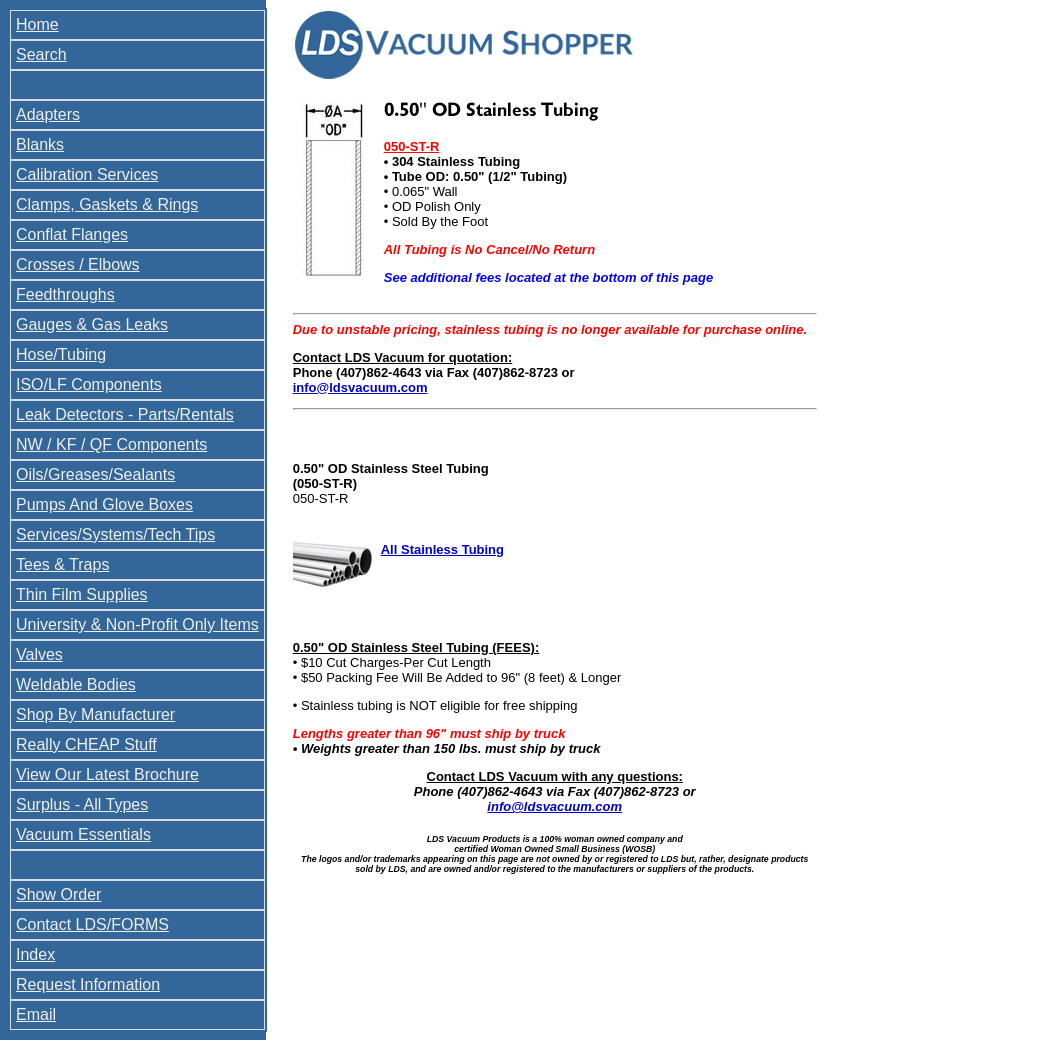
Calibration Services (87, 174)
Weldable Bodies (76, 684)
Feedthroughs (65, 294)
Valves (39, 654)
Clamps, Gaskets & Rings (107, 204)
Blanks (40, 144)
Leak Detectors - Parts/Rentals (125, 414)
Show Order (58, 894)
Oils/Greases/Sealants (95, 474)
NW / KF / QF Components (111, 444)
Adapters (48, 114)
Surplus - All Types (82, 804)
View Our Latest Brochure (107, 774)
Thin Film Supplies (82, 594)
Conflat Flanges (72, 234)
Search (41, 54)
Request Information (88, 984)
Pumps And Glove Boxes (104, 504)
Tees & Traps (62, 564)
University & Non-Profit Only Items (137, 624)
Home (37, 24)
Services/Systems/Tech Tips (115, 534)
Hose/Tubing (61, 354)
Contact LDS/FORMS (92, 924)
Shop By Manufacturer (95, 714)
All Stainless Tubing (442, 549)
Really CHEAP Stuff (86, 744)
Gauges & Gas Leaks (92, 324)
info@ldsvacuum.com (360, 387)
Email (36, 1014)
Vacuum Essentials (83, 834)
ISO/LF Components (89, 384)
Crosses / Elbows (78, 264)
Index (35, 954)
